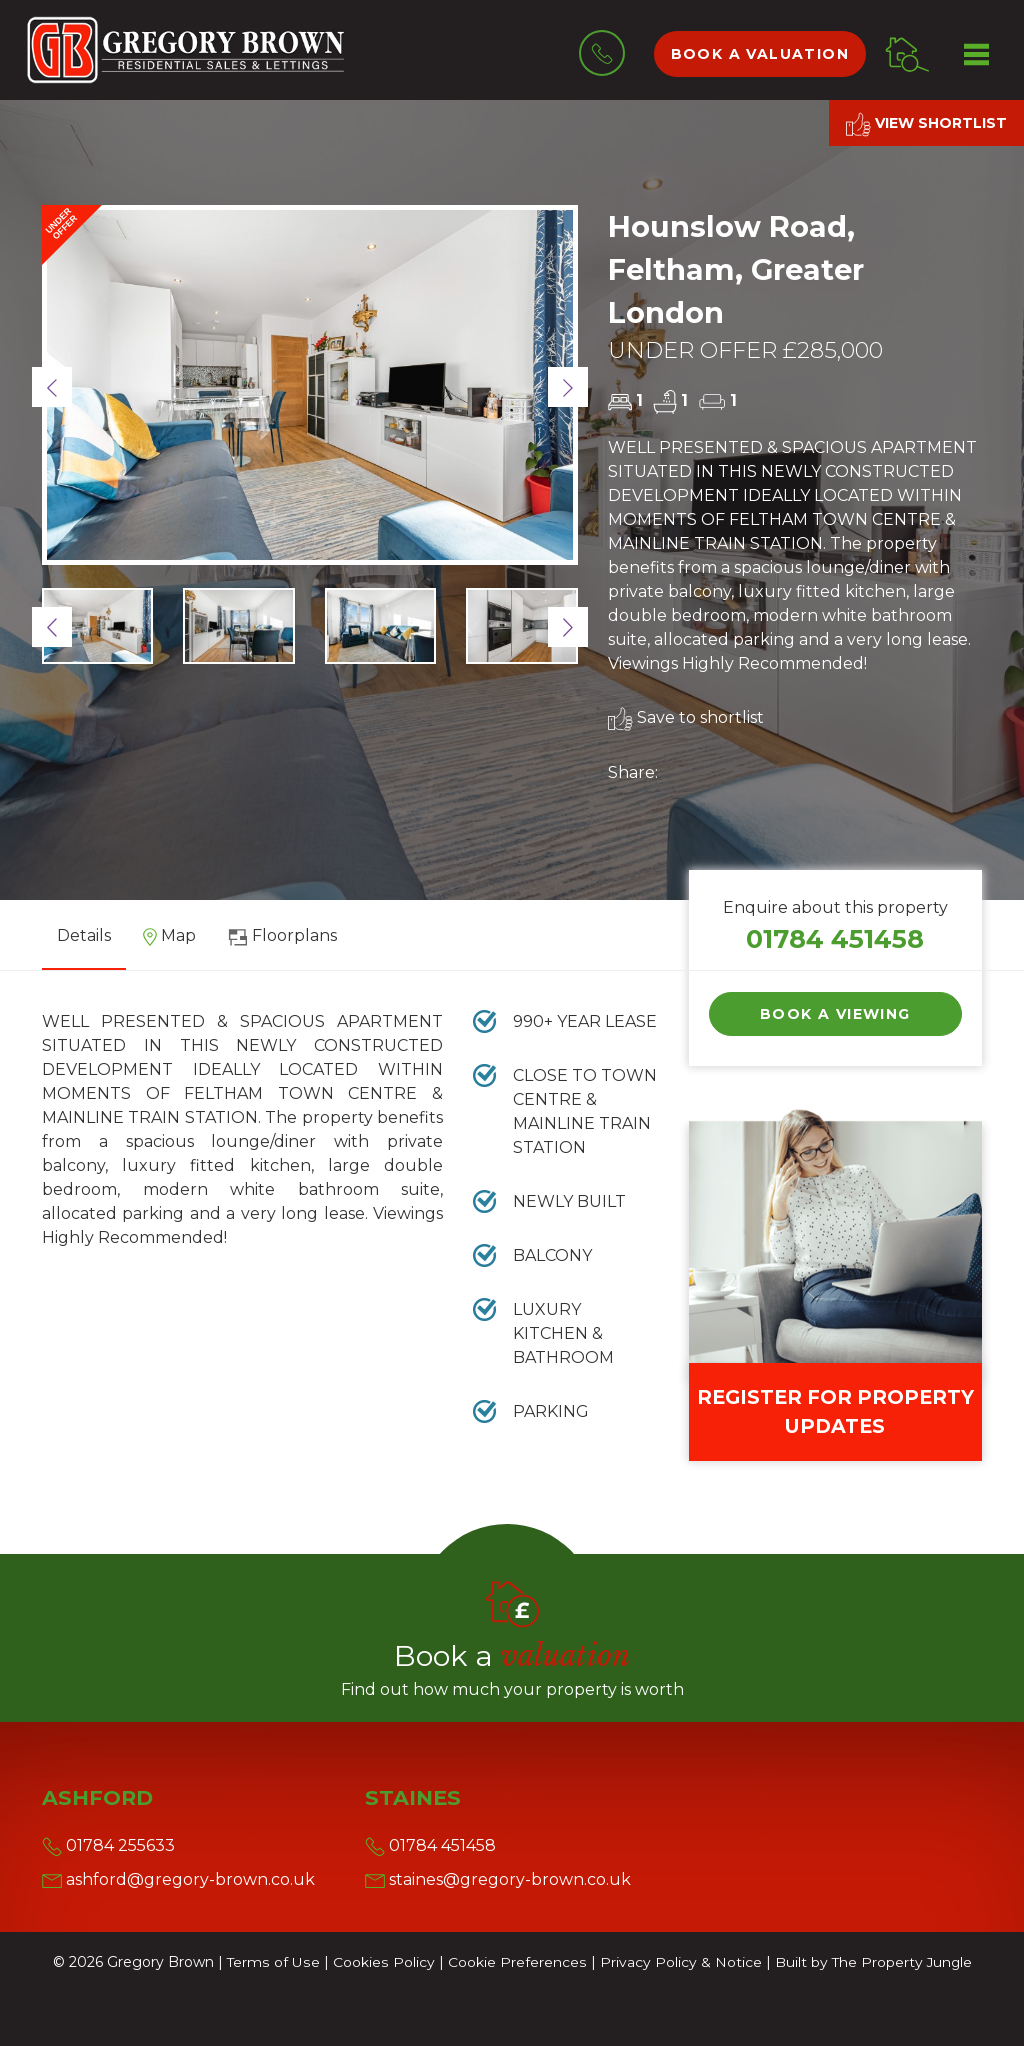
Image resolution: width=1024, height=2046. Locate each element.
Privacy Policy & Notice (678, 1962)
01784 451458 (835, 938)
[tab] (169, 943)
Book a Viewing (835, 1014)
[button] (52, 387)
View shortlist (926, 124)
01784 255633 (108, 1845)
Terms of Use (273, 1962)
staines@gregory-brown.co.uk (498, 1879)
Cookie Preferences (515, 1962)
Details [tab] (84, 935)
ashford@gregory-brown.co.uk (178, 1879)
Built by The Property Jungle (872, 1962)
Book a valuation (760, 54)
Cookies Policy (382, 1962)
